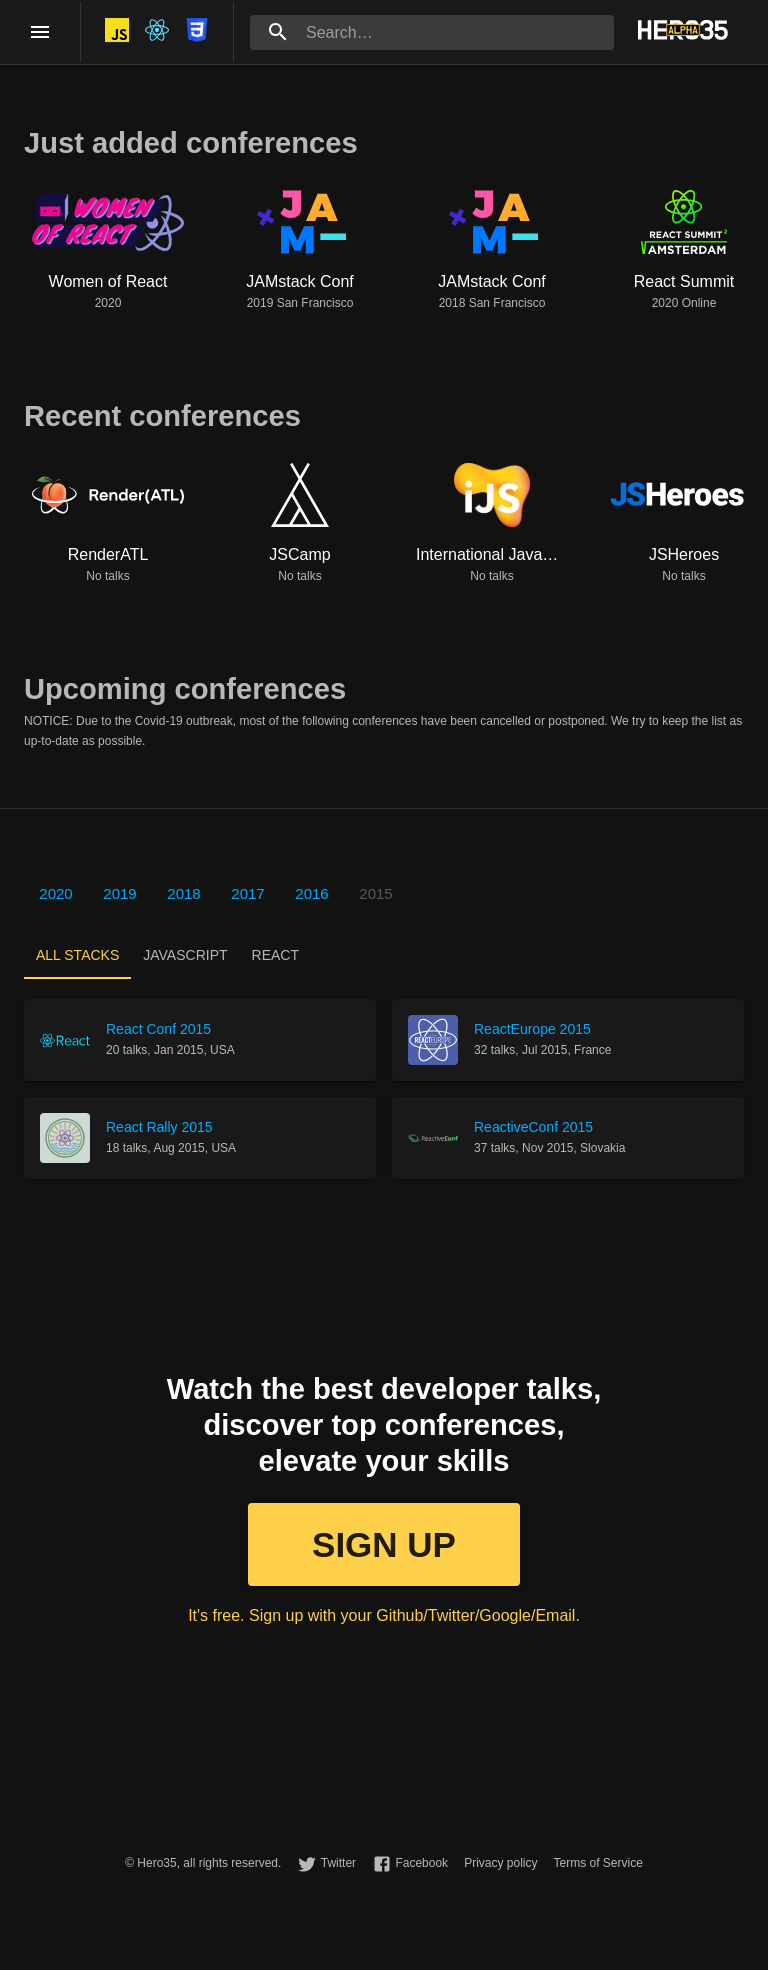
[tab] (77, 955)
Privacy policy (500, 1863)
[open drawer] (40, 32)
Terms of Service (597, 1863)
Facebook (421, 1863)
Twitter (338, 1863)
